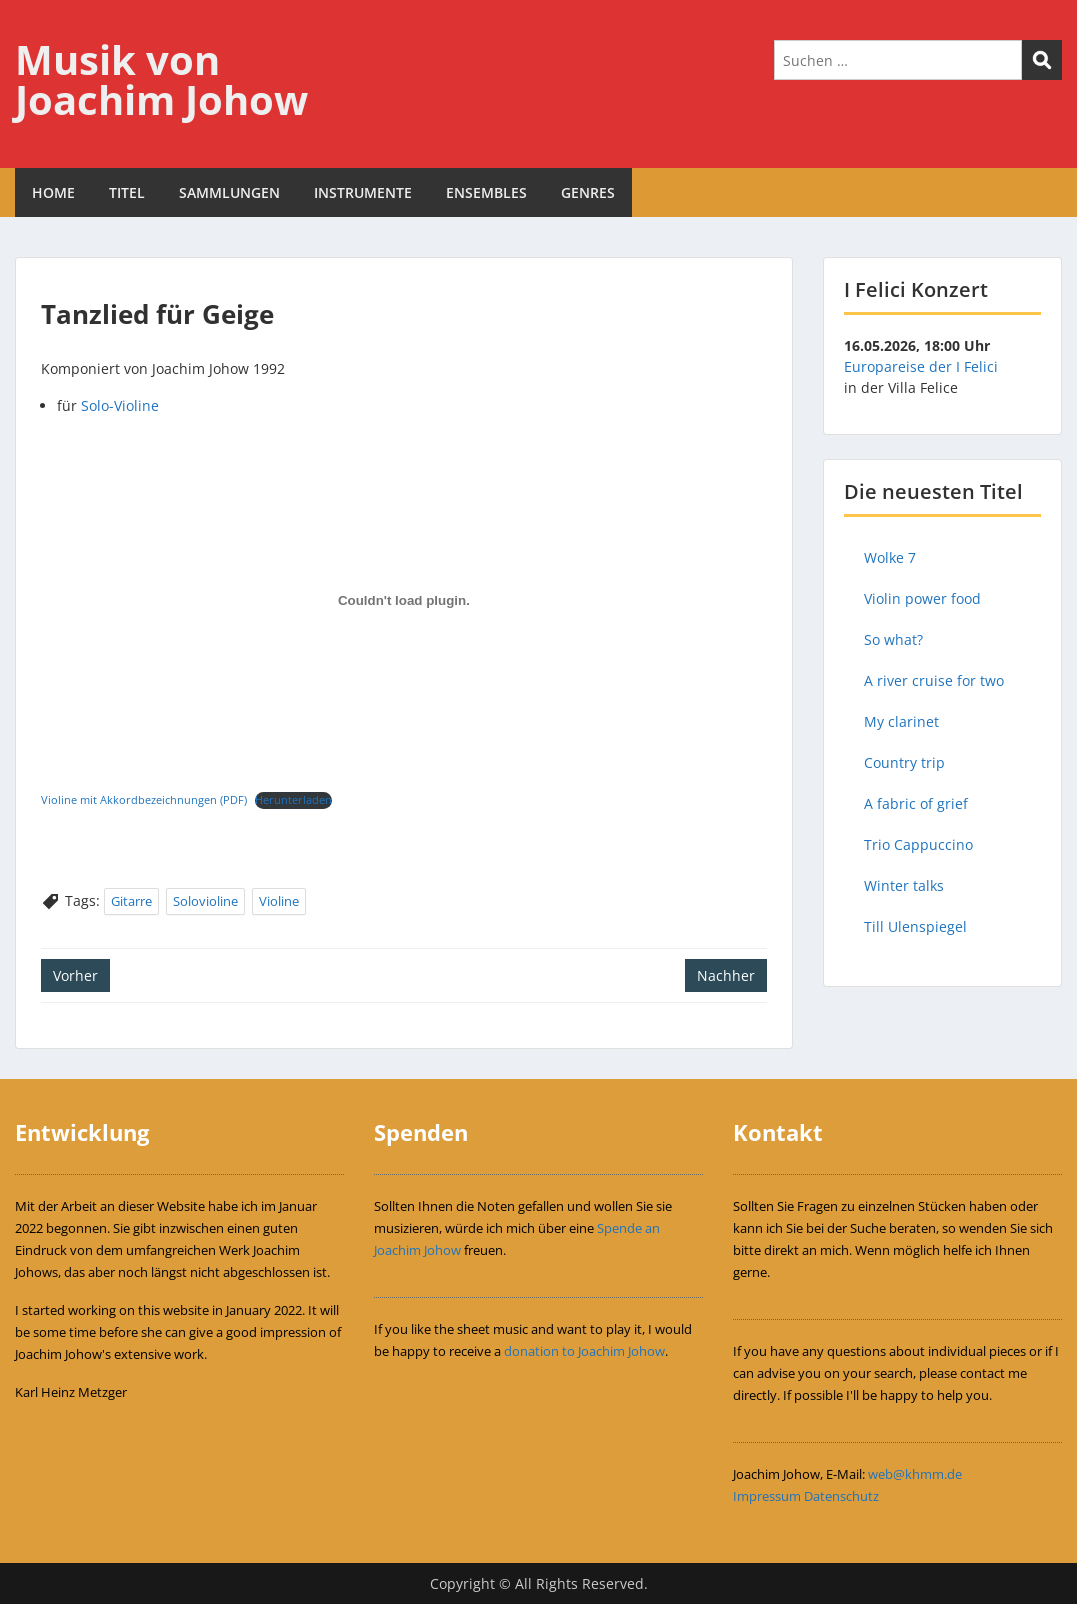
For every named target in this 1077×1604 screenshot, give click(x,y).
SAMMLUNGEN (229, 192)
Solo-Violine (120, 405)
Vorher (75, 975)
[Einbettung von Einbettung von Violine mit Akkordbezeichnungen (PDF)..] (404, 601)
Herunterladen (293, 799)
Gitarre (131, 901)
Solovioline (205, 901)
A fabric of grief (916, 803)
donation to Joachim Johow (584, 1351)
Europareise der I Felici (921, 366)
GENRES (588, 192)
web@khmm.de (915, 1474)
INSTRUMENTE (363, 192)
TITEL (127, 192)
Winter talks (904, 885)
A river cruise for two (934, 680)
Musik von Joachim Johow (161, 79)
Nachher (726, 975)
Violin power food (922, 598)
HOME (53, 192)
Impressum (767, 1496)
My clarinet (901, 721)
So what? (893, 639)
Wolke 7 (890, 557)
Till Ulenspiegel (915, 926)
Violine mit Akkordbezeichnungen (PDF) (144, 799)
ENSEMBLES (486, 192)
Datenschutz (841, 1496)
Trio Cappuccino (918, 844)
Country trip (904, 762)
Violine (279, 901)
